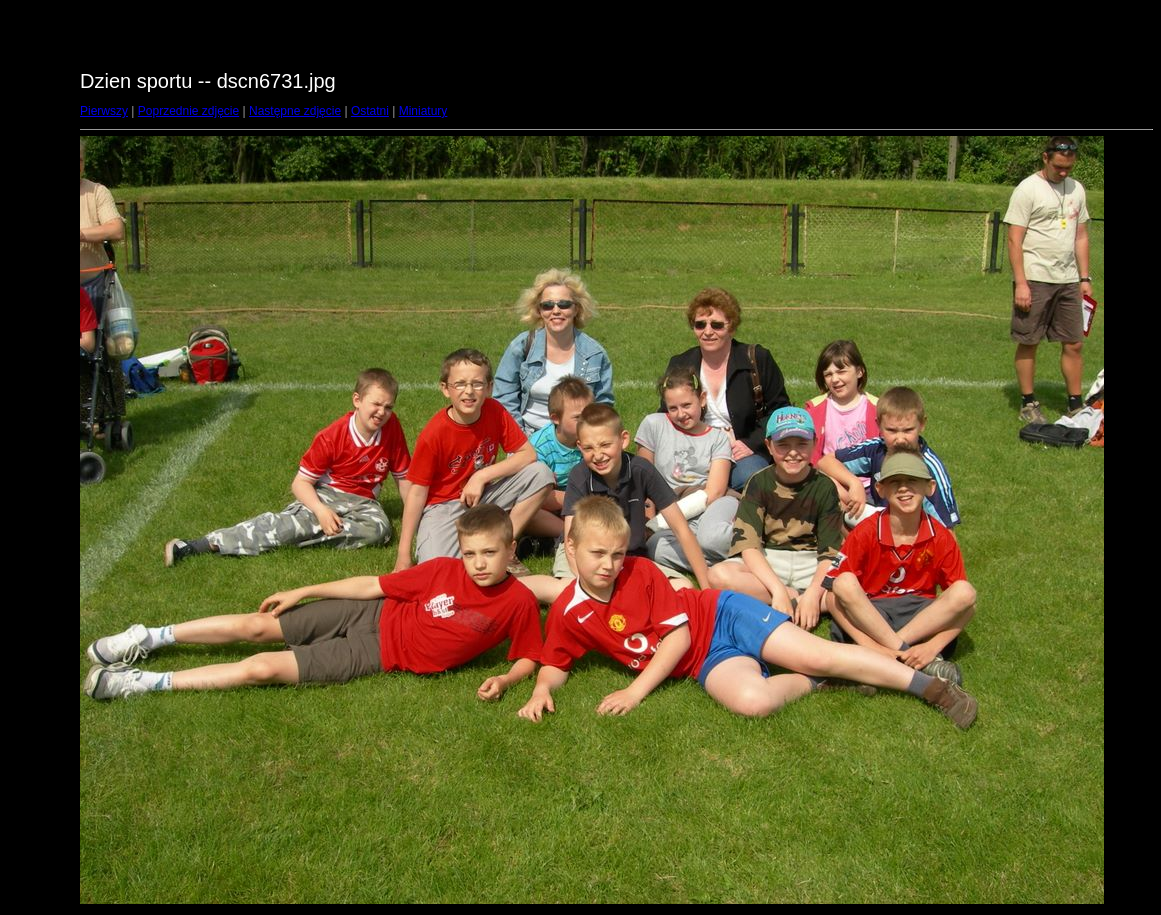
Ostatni (370, 111)
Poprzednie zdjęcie (188, 111)
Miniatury (423, 111)
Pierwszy (104, 111)
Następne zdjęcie (295, 111)
